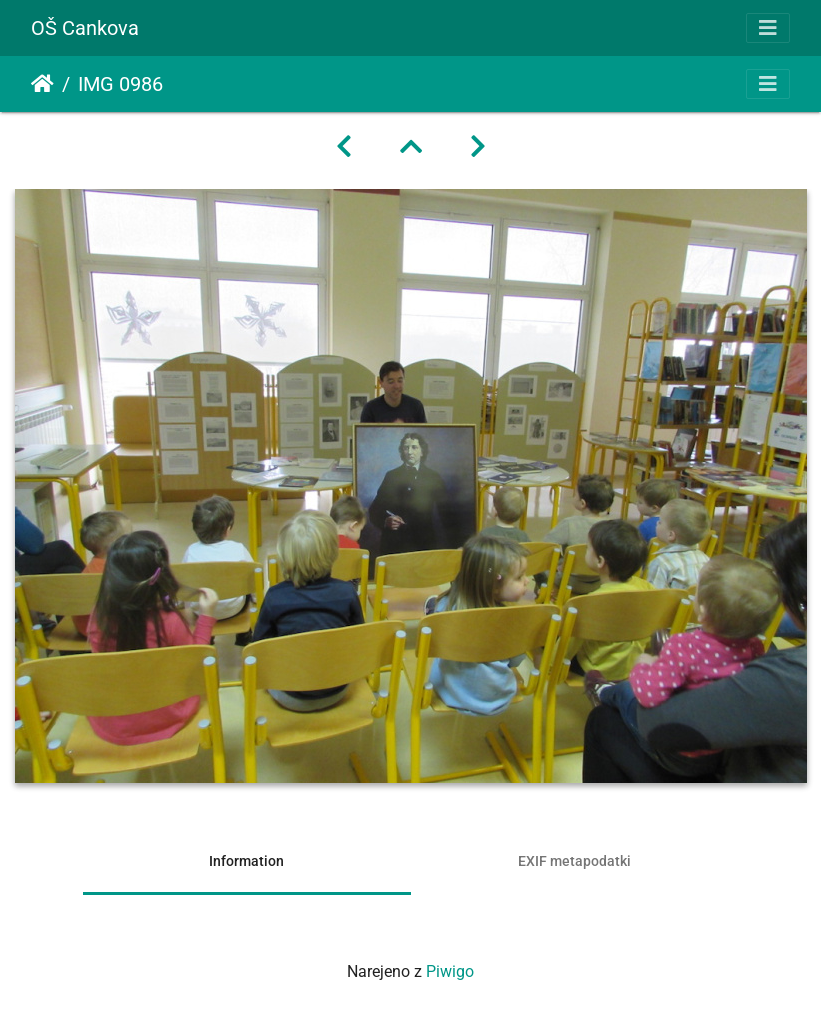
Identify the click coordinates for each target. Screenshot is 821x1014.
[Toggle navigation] (768, 28)
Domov (42, 84)
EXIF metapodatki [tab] (574, 861)
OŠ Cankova (85, 28)
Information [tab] (246, 861)
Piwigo (450, 971)
